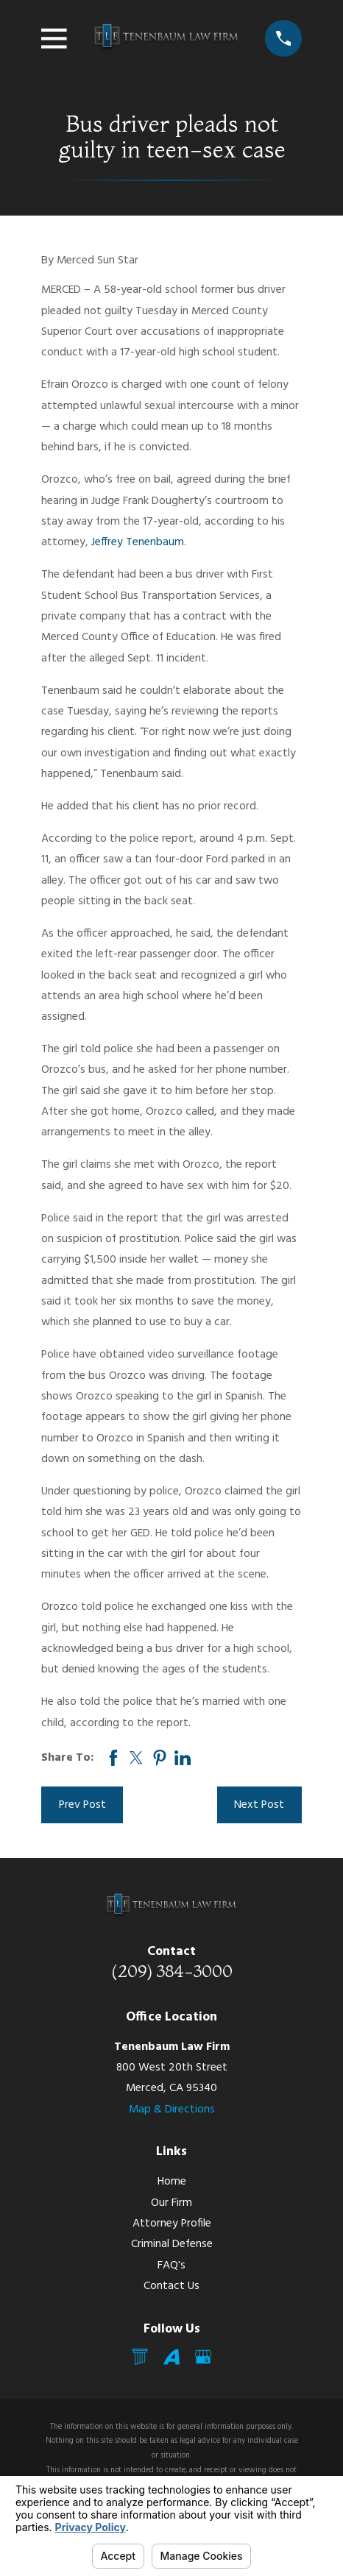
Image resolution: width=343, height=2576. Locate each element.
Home (172, 2181)
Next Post (259, 1804)
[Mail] (140, 2357)
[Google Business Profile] (203, 2357)
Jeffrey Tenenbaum (137, 542)
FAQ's (171, 2265)
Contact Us (171, 2286)
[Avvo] (171, 2357)
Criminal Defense (172, 2244)
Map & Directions (172, 2109)
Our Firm (171, 2203)
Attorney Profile (171, 2223)
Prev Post (82, 1804)
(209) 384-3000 (172, 1970)
